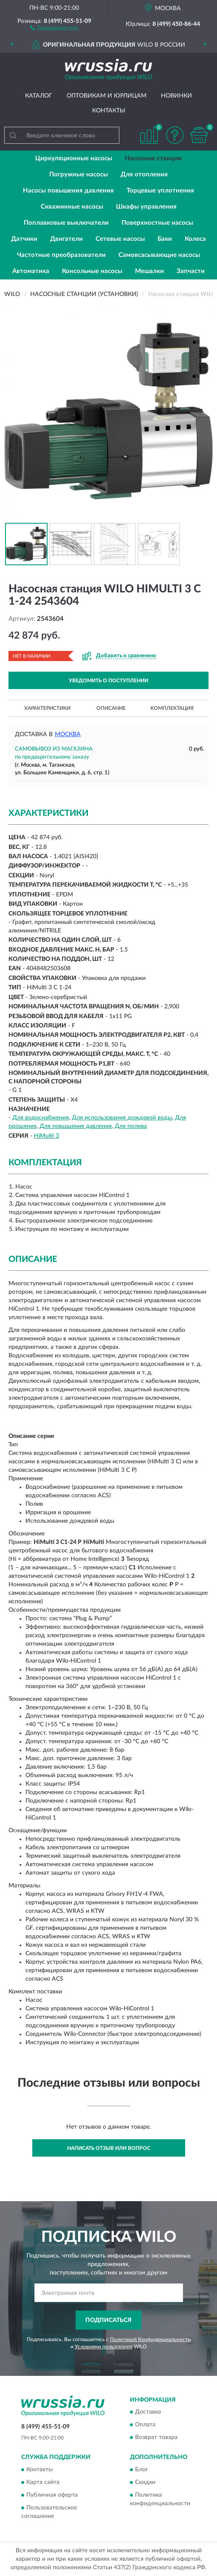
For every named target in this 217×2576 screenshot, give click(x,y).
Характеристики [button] (47, 708)
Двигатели (66, 239)
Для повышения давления (75, 1126)
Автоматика (30, 271)
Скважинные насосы (72, 207)
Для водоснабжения (40, 1118)
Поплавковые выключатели (66, 223)
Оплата (145, 2425)
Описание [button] (111, 708)
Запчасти (191, 271)
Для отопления (144, 174)
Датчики (24, 239)
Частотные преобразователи (61, 255)
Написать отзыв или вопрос (108, 2148)
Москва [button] (68, 734)
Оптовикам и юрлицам (107, 96)
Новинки (176, 96)
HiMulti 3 (46, 1136)
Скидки (145, 2482)
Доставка (148, 2412)
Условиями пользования (103, 2346)
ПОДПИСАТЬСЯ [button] (108, 2320)
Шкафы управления (146, 207)
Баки (165, 239)
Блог (141, 2470)
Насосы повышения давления (68, 190)
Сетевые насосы (120, 239)
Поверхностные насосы (157, 223)
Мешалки (149, 271)
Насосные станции (153, 158)
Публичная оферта (52, 2495)
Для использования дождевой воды (122, 1118)
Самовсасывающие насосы (159, 255)
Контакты (108, 111)
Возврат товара (156, 2438)
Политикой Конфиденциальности (150, 2339)
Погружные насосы (78, 174)
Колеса (195, 239)
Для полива (131, 1126)
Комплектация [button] (172, 708)
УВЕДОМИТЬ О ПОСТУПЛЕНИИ (108, 680)
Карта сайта (42, 2482)
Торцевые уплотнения (160, 190)
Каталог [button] (38, 96)
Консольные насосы (92, 271)
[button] (54, 27)
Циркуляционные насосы (73, 158)
